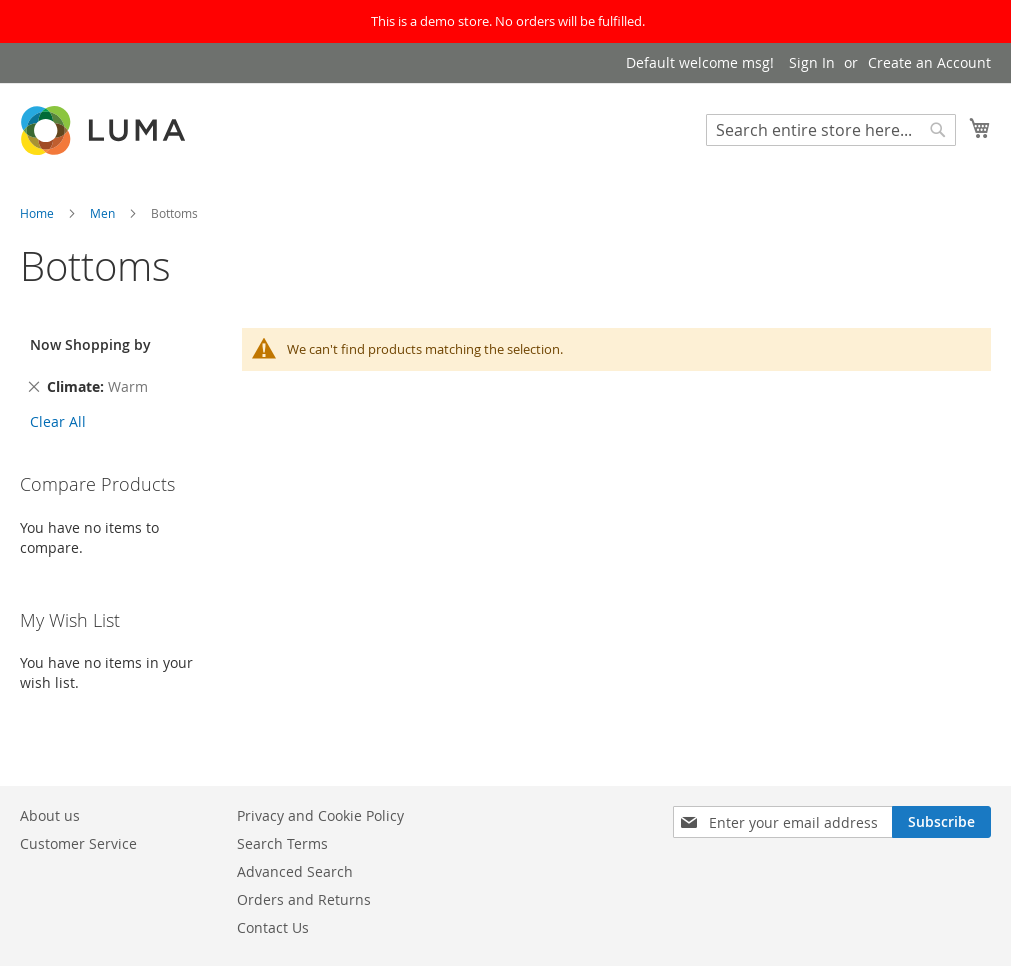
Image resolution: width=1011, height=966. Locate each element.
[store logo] (105, 130)
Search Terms (282, 843)
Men (104, 213)
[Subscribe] (941, 822)
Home (38, 213)
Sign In (812, 62)
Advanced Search (295, 871)
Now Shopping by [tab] (90, 344)
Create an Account (929, 62)
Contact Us (273, 927)
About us (50, 815)
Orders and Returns (304, 899)
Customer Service (78, 843)
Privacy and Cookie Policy (320, 815)
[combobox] (831, 130)
